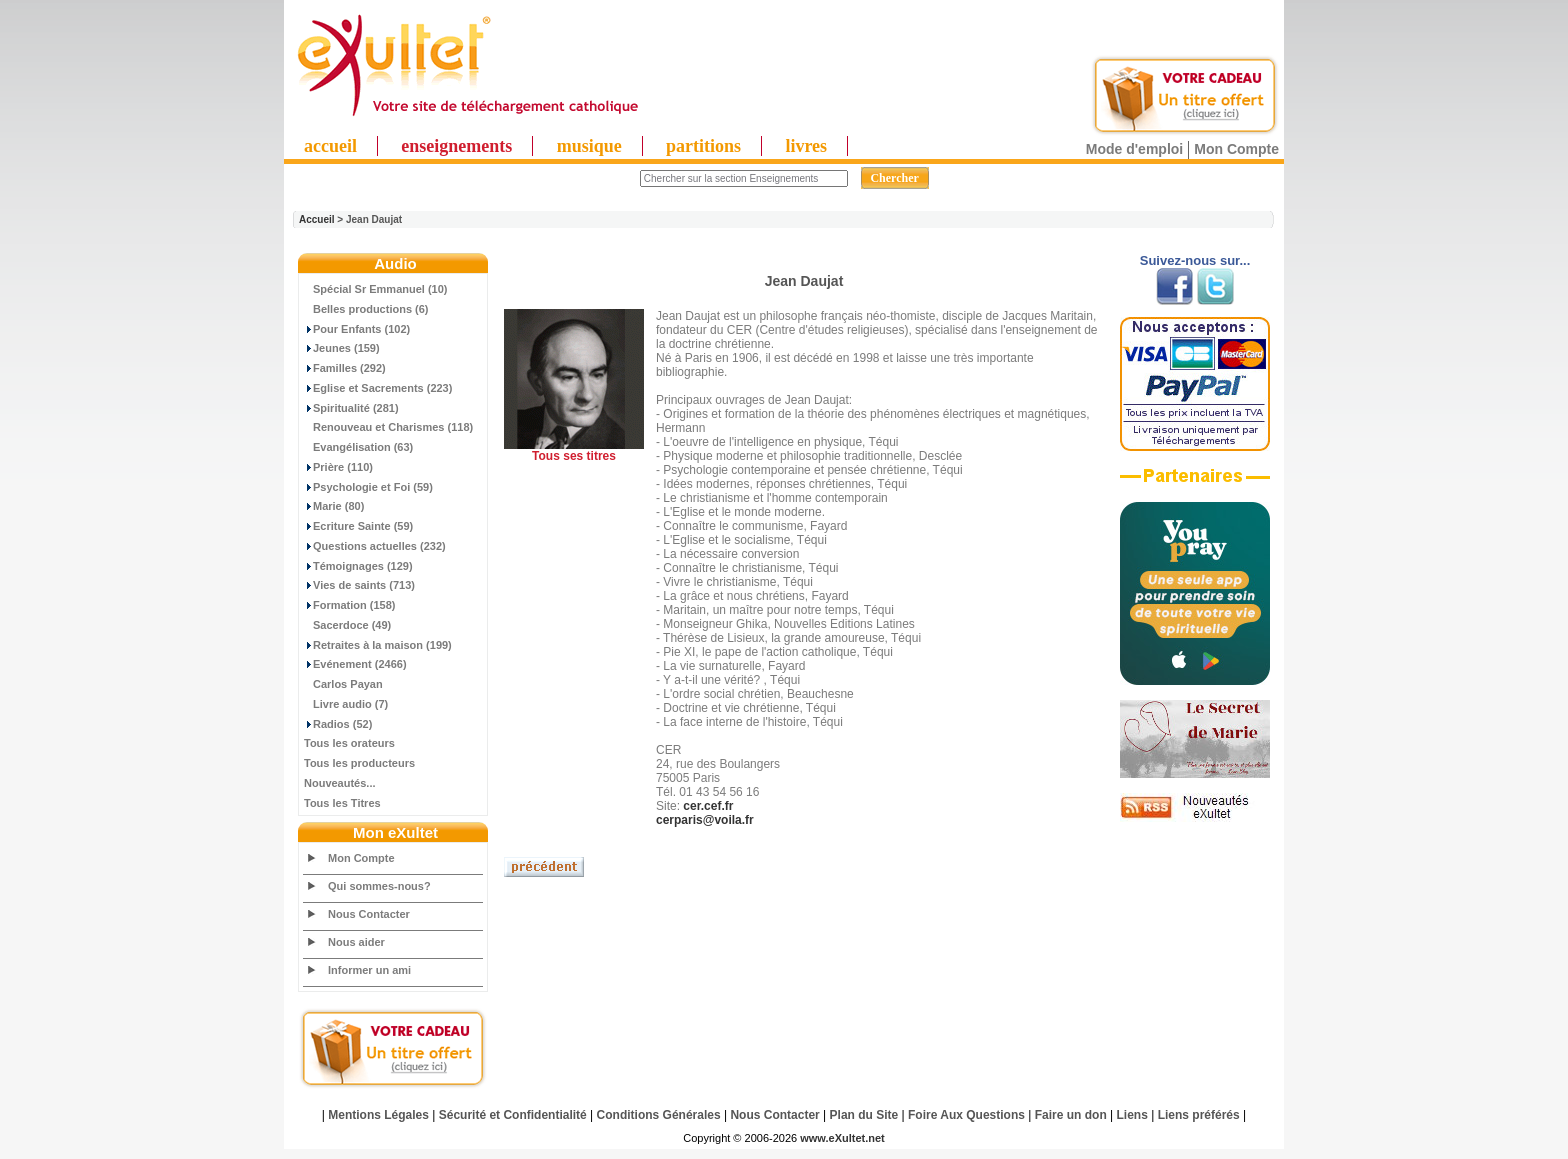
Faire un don (1071, 1115)
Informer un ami (369, 970)
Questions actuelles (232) (375, 546)
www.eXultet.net (842, 1138)
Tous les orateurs (349, 743)
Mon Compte (1236, 149)
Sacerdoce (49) (347, 625)
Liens (1132, 1115)
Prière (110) (338, 467)
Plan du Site (864, 1115)
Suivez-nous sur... (1195, 260)
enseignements (456, 146)
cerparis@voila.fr (705, 820)
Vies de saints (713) (359, 585)
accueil (330, 146)
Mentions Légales (378, 1115)
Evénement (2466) (355, 664)
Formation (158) (350, 605)
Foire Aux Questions (966, 1115)
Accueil (317, 219)
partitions (703, 146)
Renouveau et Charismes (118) (388, 427)
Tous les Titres (342, 803)
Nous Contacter (369, 914)
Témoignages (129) (358, 566)
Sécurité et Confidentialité (513, 1115)
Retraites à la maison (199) (378, 645)
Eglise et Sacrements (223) (378, 388)
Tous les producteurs (359, 763)
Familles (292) (345, 368)
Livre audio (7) (346, 704)
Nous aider (356, 942)
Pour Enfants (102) (357, 329)
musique (589, 146)
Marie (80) (334, 506)
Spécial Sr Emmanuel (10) (376, 289)
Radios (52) (338, 724)
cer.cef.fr (708, 806)
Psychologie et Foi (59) (368, 487)
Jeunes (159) (342, 348)
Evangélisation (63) (358, 447)
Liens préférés (1199, 1115)
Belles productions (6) (366, 309)
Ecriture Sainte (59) (358, 526)
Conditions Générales (659, 1115)
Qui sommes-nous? (379, 886)
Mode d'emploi (1134, 149)
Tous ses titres (574, 456)
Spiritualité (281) (351, 408)
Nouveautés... (340, 783)
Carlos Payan (343, 684)
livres (806, 146)
